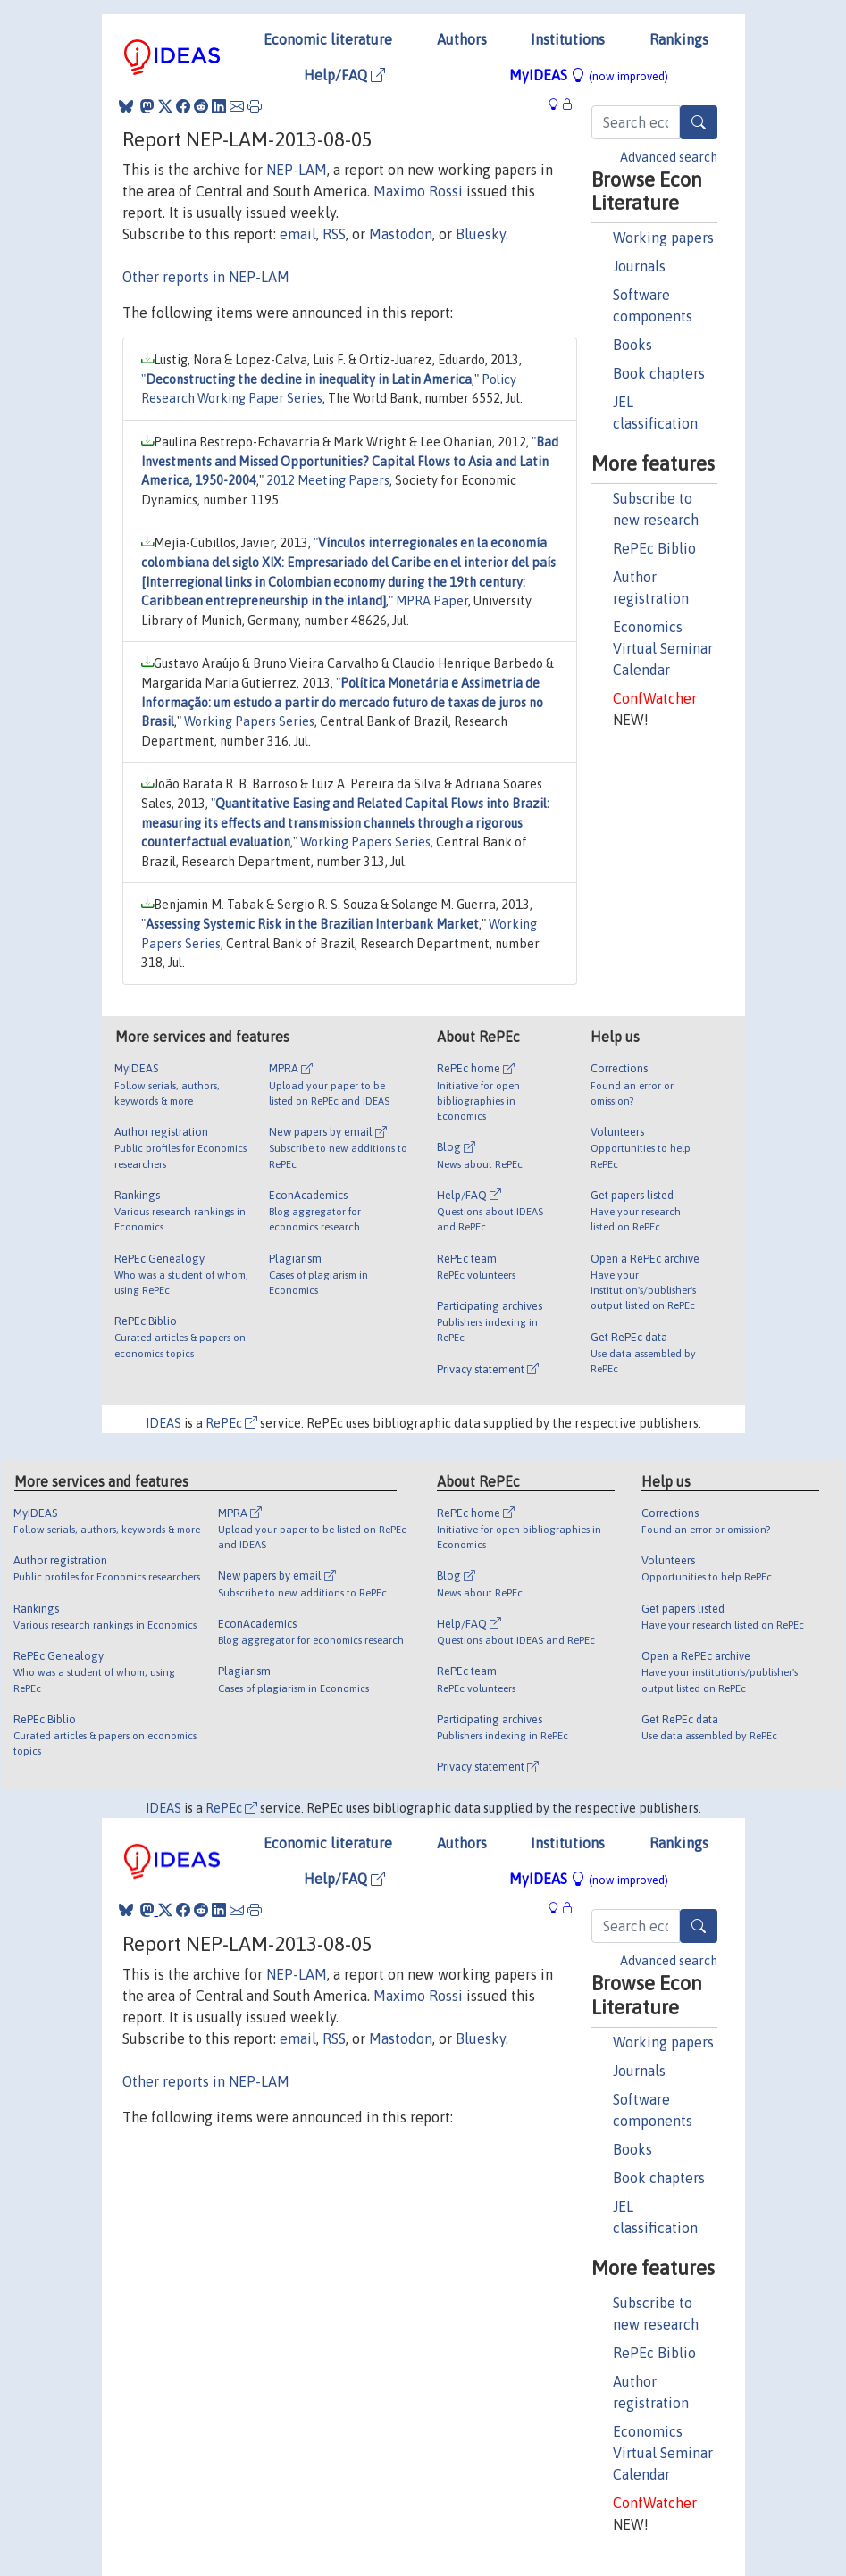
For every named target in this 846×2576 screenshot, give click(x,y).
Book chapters (659, 373)
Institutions (568, 39)
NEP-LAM (296, 170)
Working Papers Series (249, 721)
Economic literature (328, 39)
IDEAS (163, 1423)
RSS (334, 234)
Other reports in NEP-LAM (205, 277)
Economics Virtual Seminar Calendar (663, 648)
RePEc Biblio (654, 548)
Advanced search (668, 157)
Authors (462, 39)
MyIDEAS (588, 75)
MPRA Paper (432, 601)
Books (632, 345)
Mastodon (400, 234)
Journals (639, 266)
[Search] (698, 122)
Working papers (663, 237)
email (298, 234)
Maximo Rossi (418, 191)
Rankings (678, 39)
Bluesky (481, 234)
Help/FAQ (344, 75)
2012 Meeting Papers (327, 480)
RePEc (231, 1423)
